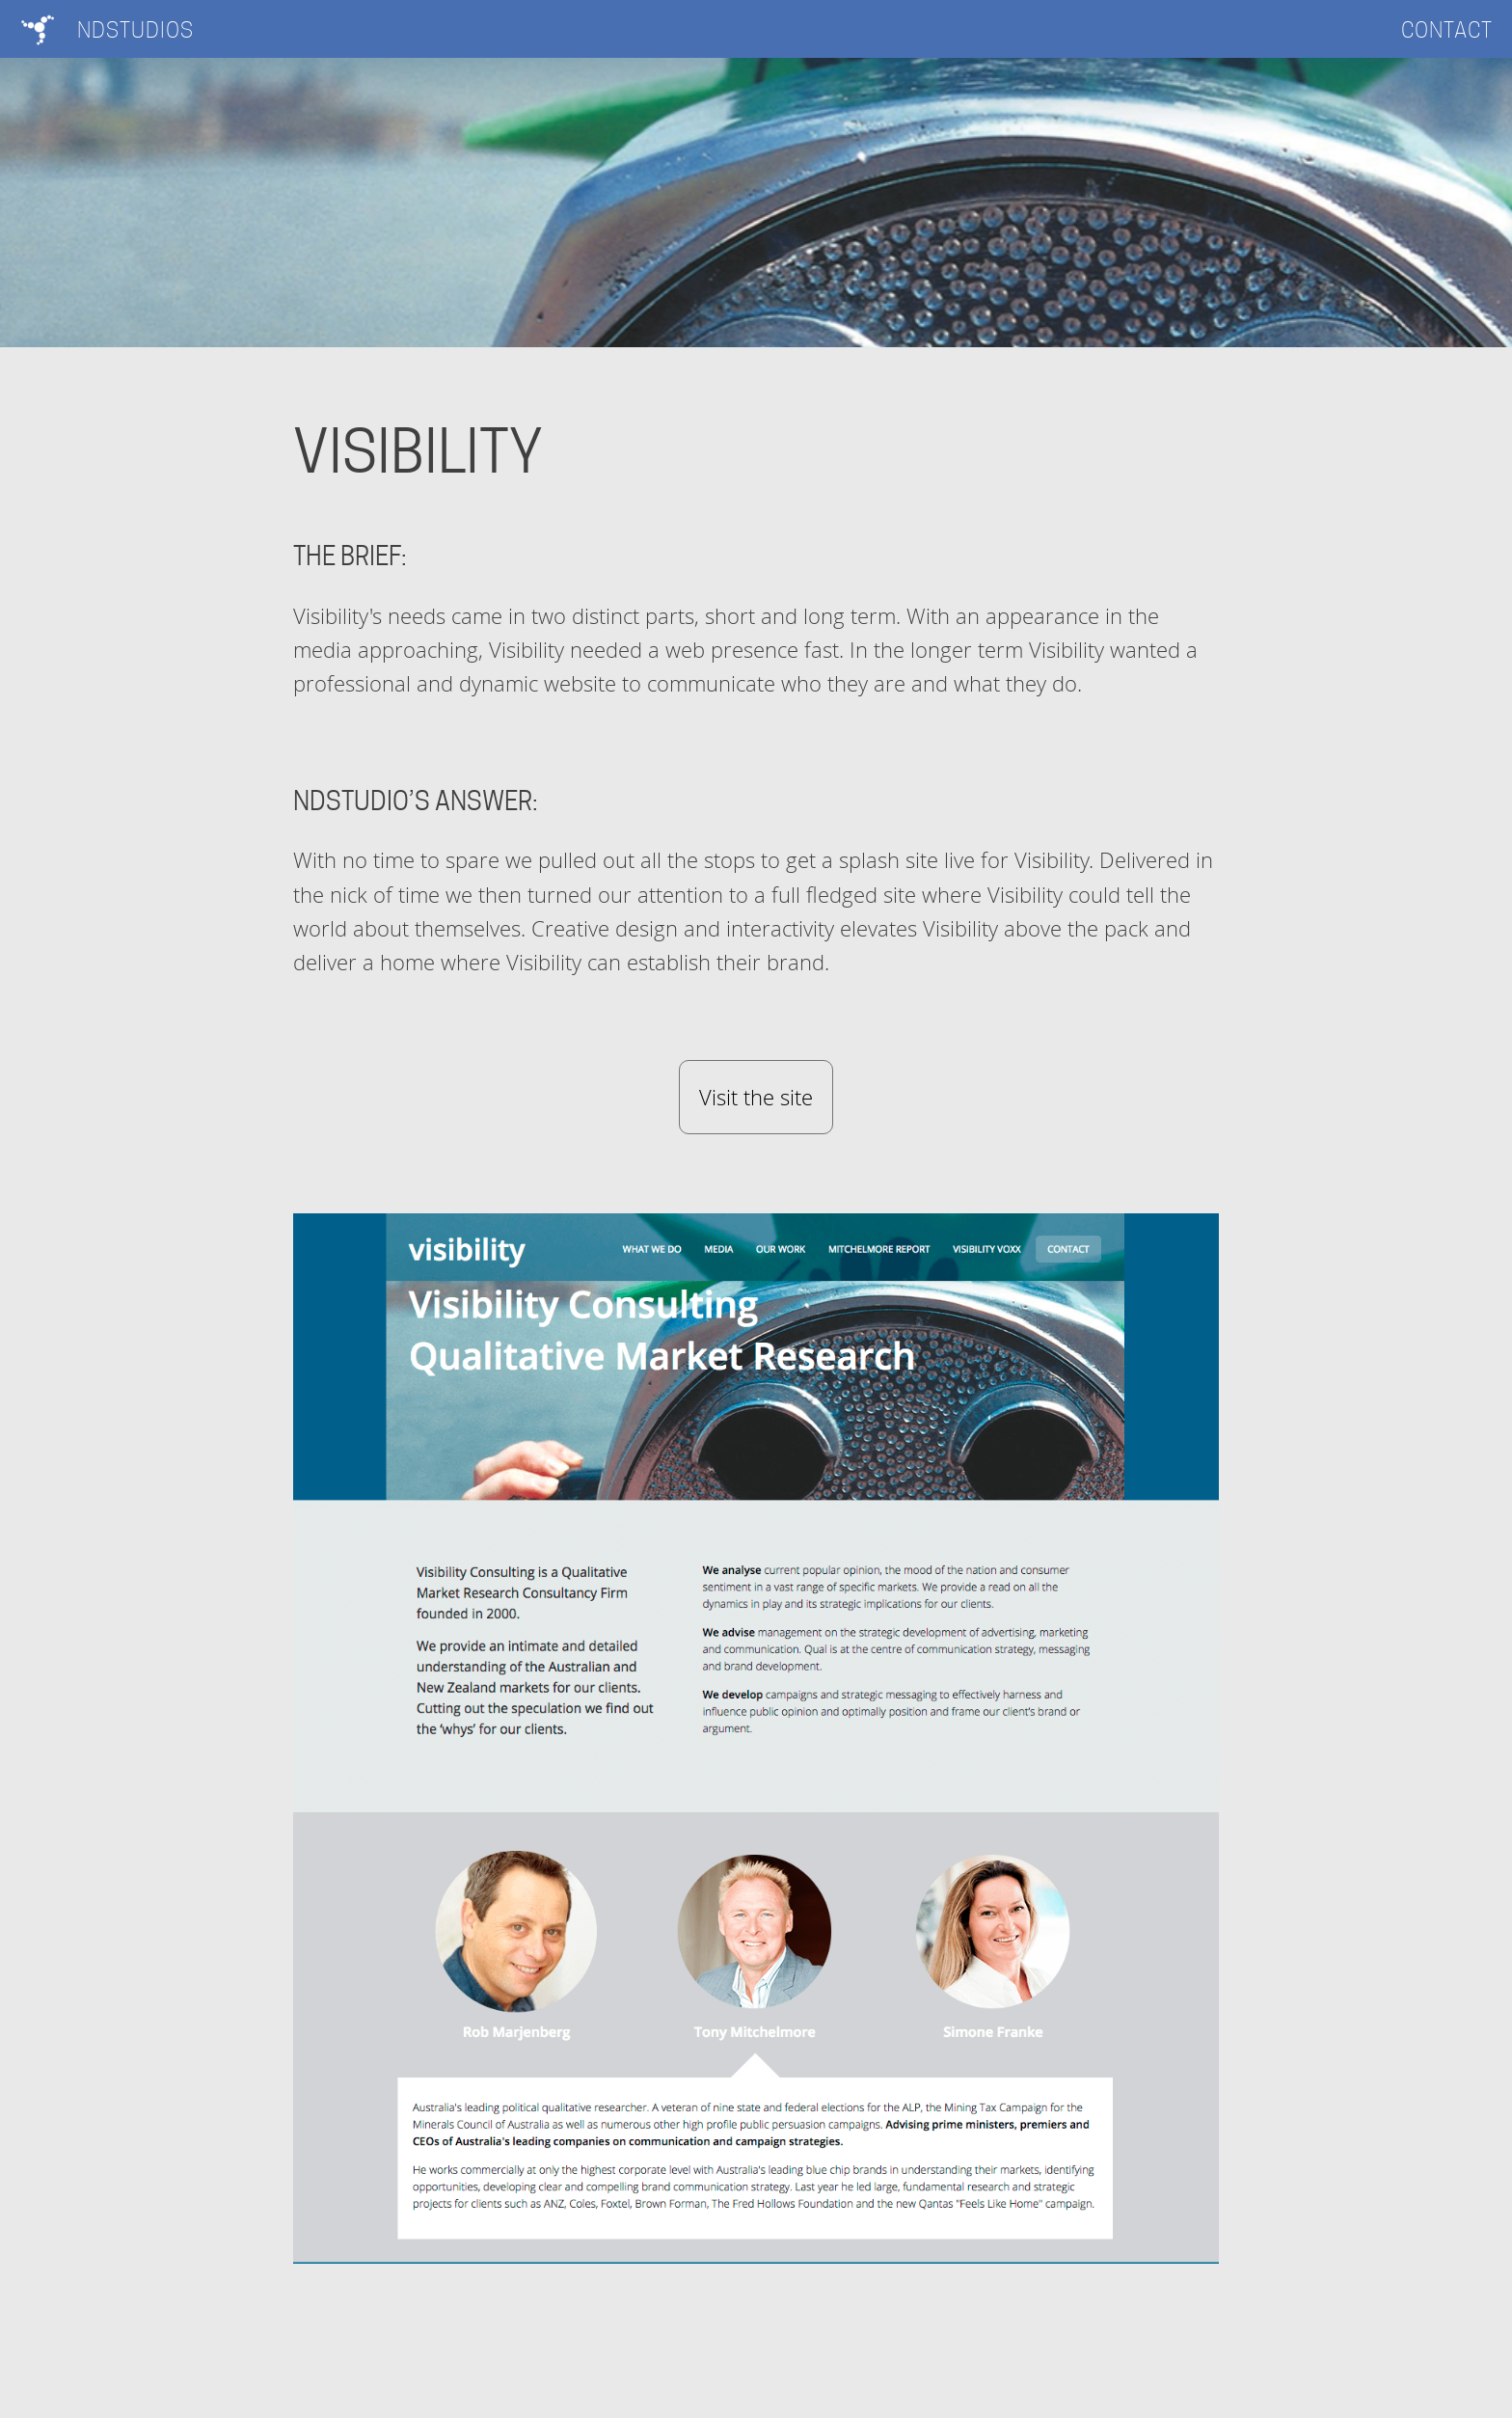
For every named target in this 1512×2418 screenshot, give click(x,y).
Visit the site (756, 1097)
